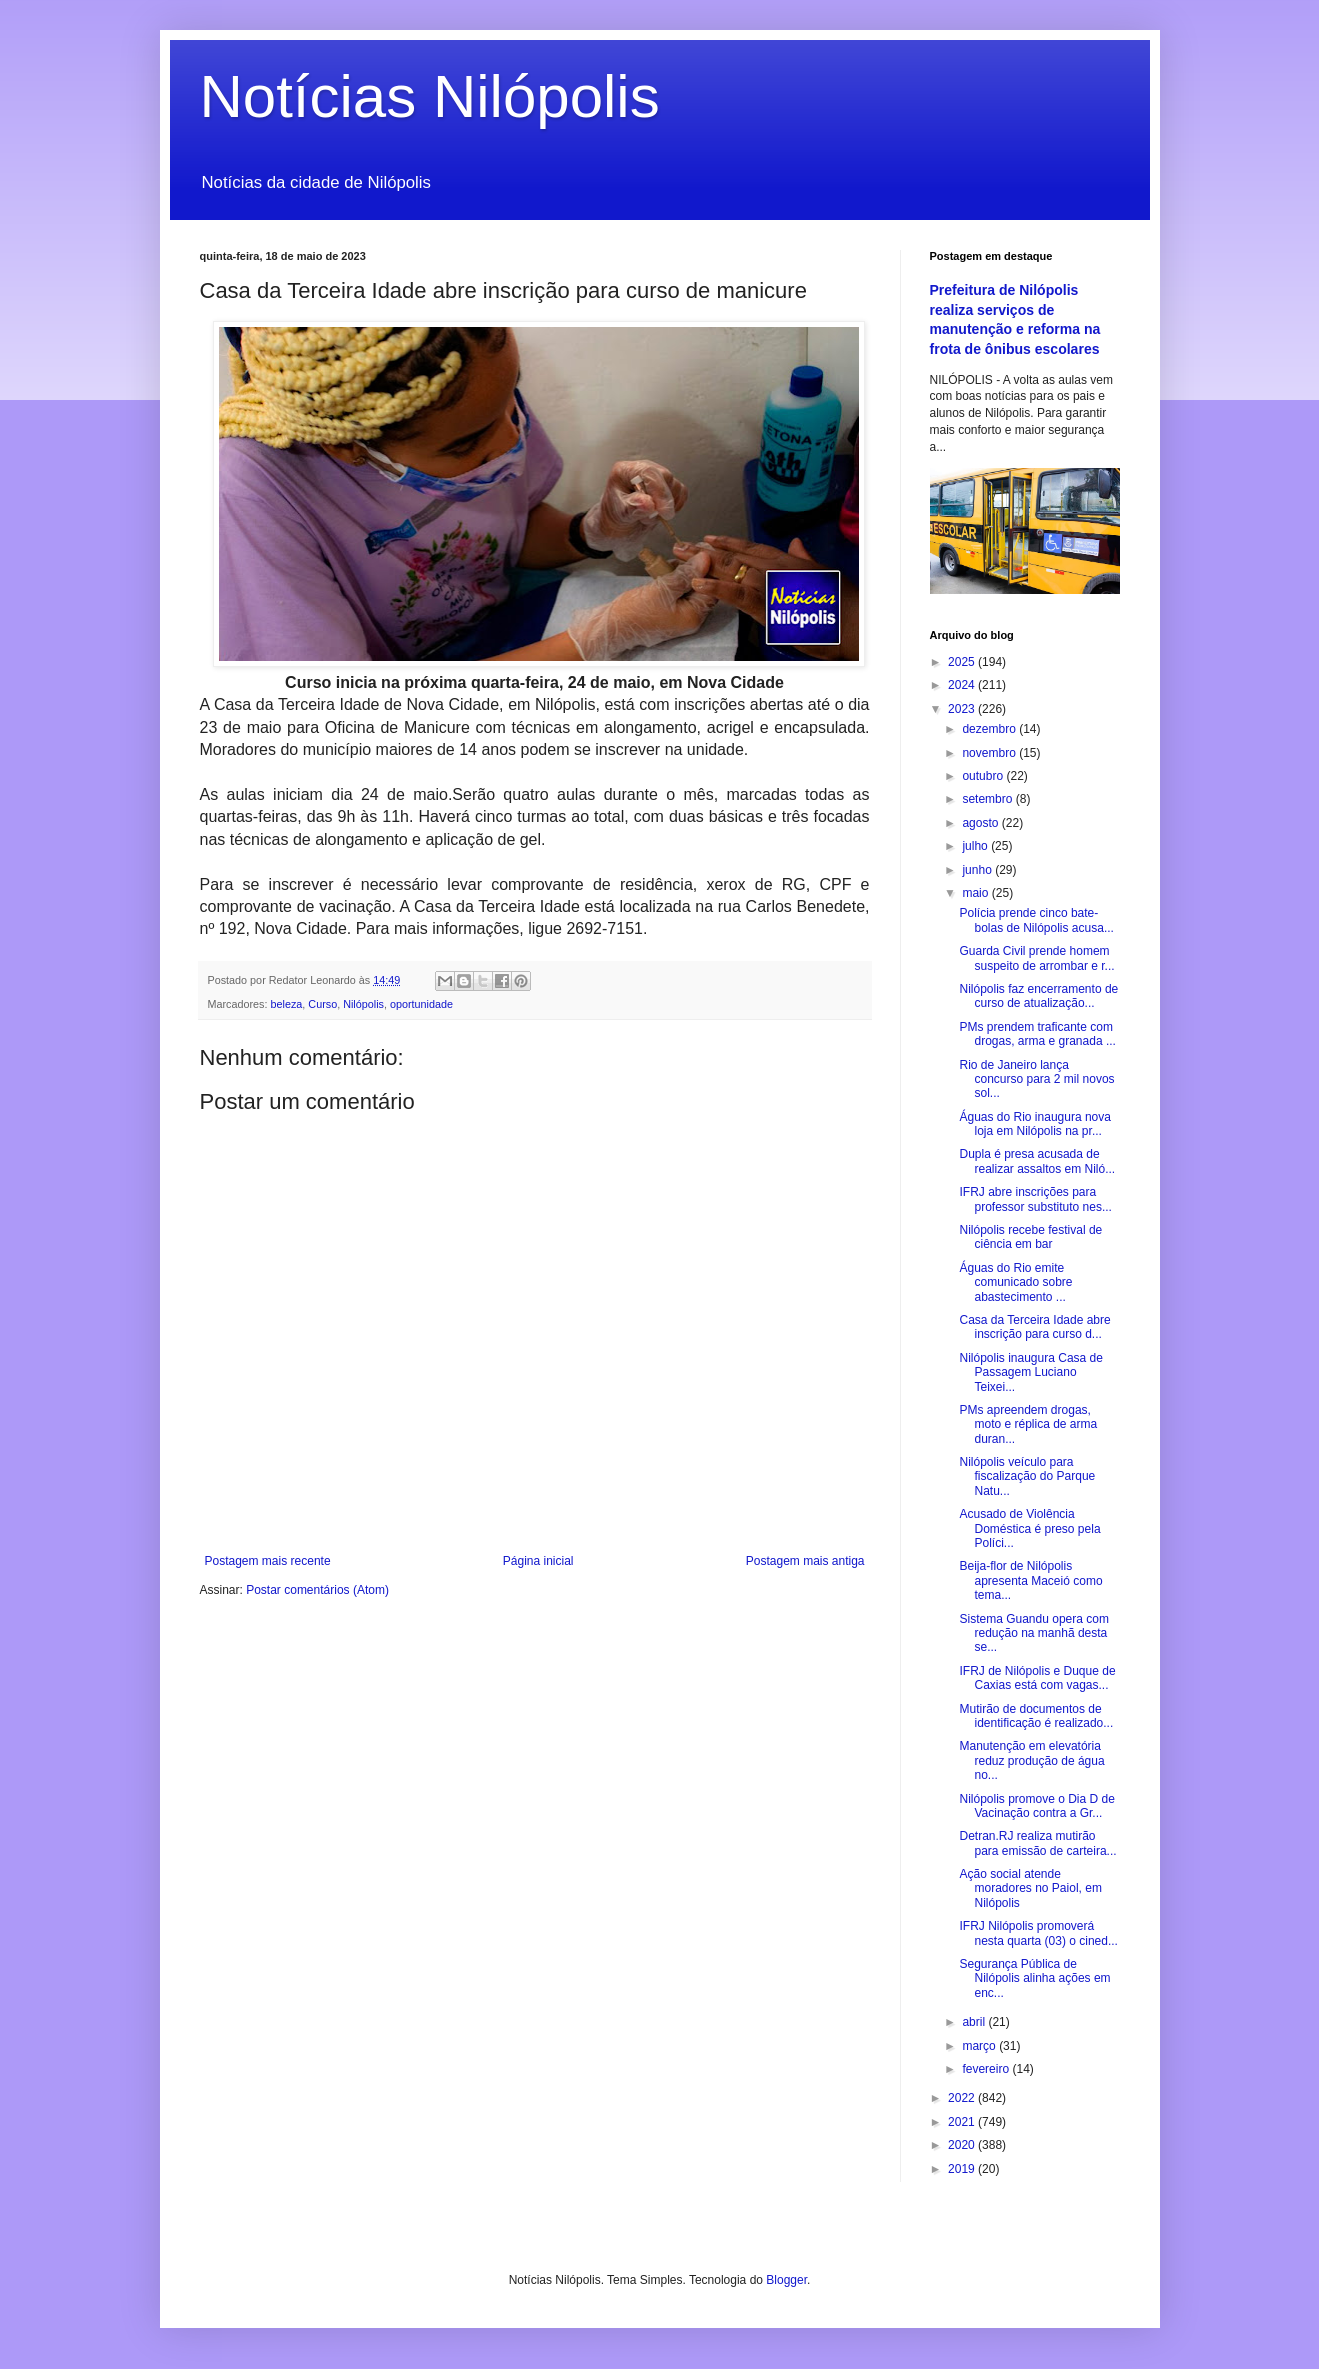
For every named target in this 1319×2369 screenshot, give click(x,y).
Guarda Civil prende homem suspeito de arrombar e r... (1036, 958)
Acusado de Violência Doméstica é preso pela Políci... (1029, 1528)
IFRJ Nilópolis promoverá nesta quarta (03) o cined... (1038, 1933)
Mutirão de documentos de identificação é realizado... (1036, 1716)
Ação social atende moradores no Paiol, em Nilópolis (1030, 1888)
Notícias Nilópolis (430, 96)
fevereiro (987, 2069)
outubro (984, 776)
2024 (963, 685)
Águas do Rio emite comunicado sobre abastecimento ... (1015, 1282)
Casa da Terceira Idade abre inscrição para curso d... (1034, 1327)
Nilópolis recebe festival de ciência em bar (1030, 1237)
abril (975, 2022)
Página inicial (538, 1561)
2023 (963, 709)
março (980, 2046)
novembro (990, 753)
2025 (963, 662)
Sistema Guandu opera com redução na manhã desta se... (1033, 1633)
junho (978, 870)
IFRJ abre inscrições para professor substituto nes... (1035, 1199)
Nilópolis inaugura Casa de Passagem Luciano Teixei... (1030, 1372)
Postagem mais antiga (805, 1561)
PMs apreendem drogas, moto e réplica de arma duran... (1028, 1424)
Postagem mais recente (268, 1561)
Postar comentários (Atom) (317, 1590)
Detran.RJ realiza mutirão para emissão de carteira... (1037, 1843)
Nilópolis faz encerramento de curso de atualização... (1038, 996)
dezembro (990, 729)
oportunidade (421, 1004)
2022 (963, 2098)
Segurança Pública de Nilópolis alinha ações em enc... (1034, 1978)
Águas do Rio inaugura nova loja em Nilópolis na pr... (1034, 1124)
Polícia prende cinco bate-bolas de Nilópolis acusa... (1036, 920)
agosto (981, 823)
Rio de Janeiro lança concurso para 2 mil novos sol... (1036, 1079)
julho (976, 846)
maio (976, 893)
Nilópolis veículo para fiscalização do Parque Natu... (1027, 1476)
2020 (963, 2145)
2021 (963, 2122)
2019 (963, 2169)
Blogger (786, 2280)
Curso (322, 1004)
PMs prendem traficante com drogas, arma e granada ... (1037, 1034)
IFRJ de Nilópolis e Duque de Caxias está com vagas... (1037, 1678)
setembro (988, 799)
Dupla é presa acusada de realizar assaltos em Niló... (1037, 1161)
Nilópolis (363, 1004)
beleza (287, 1004)
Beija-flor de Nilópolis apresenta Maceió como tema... (1030, 1580)
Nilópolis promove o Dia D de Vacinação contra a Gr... (1036, 1806)
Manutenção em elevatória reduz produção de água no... (1031, 1760)
